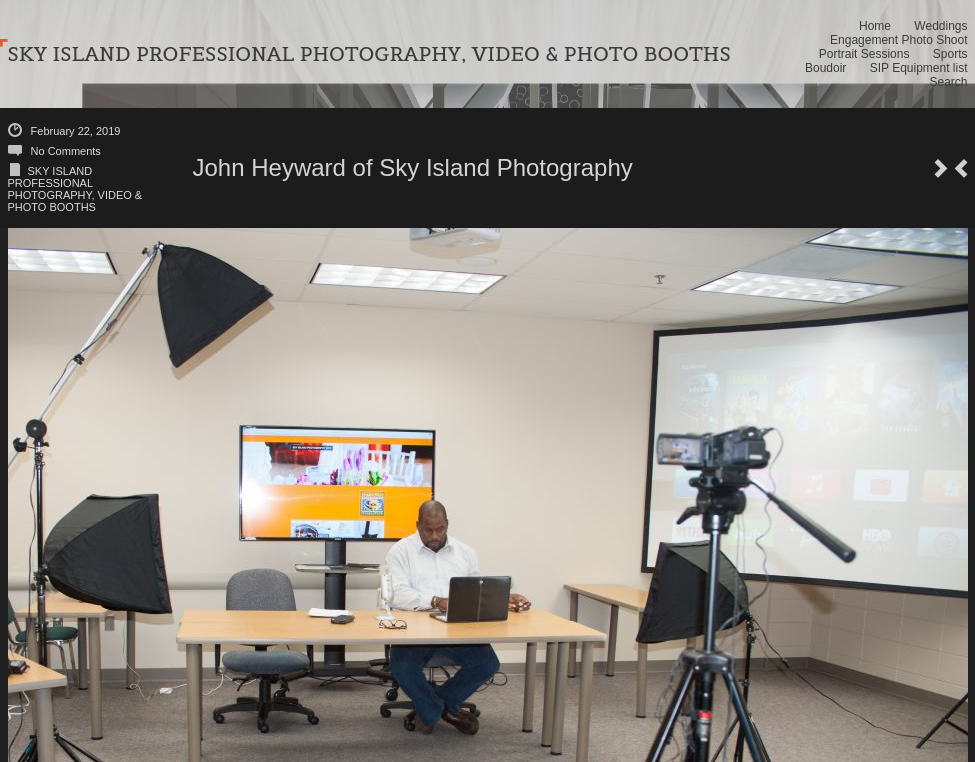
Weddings (940, 26)
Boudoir (825, 68)
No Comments (66, 151)
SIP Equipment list (919, 68)
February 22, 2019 (76, 131)
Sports (950, 54)
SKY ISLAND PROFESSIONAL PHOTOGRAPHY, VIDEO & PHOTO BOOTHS (75, 189)
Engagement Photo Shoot (898, 40)
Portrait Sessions (864, 54)
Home (875, 26)
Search (948, 82)
